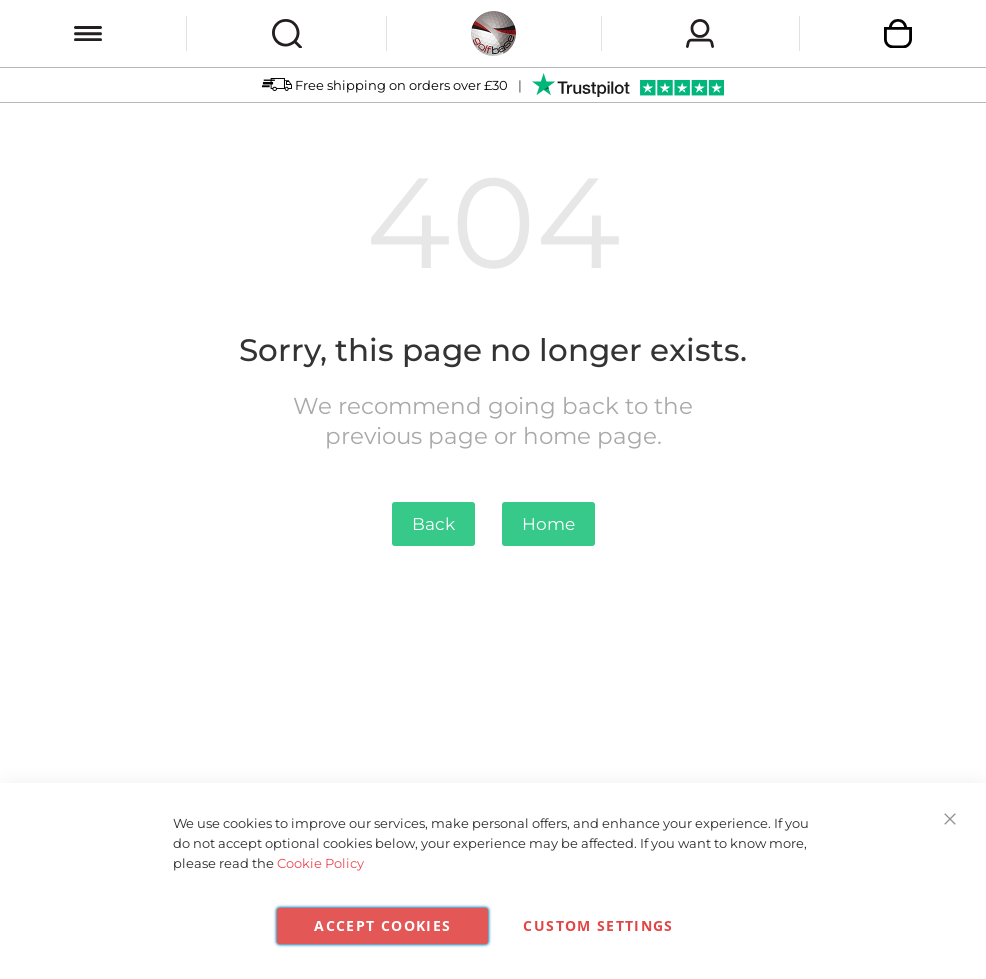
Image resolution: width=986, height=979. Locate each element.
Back (433, 524)
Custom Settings (598, 925)
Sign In (700, 33)
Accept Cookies (382, 925)
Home (548, 524)
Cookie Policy (320, 863)
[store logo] (493, 33)
